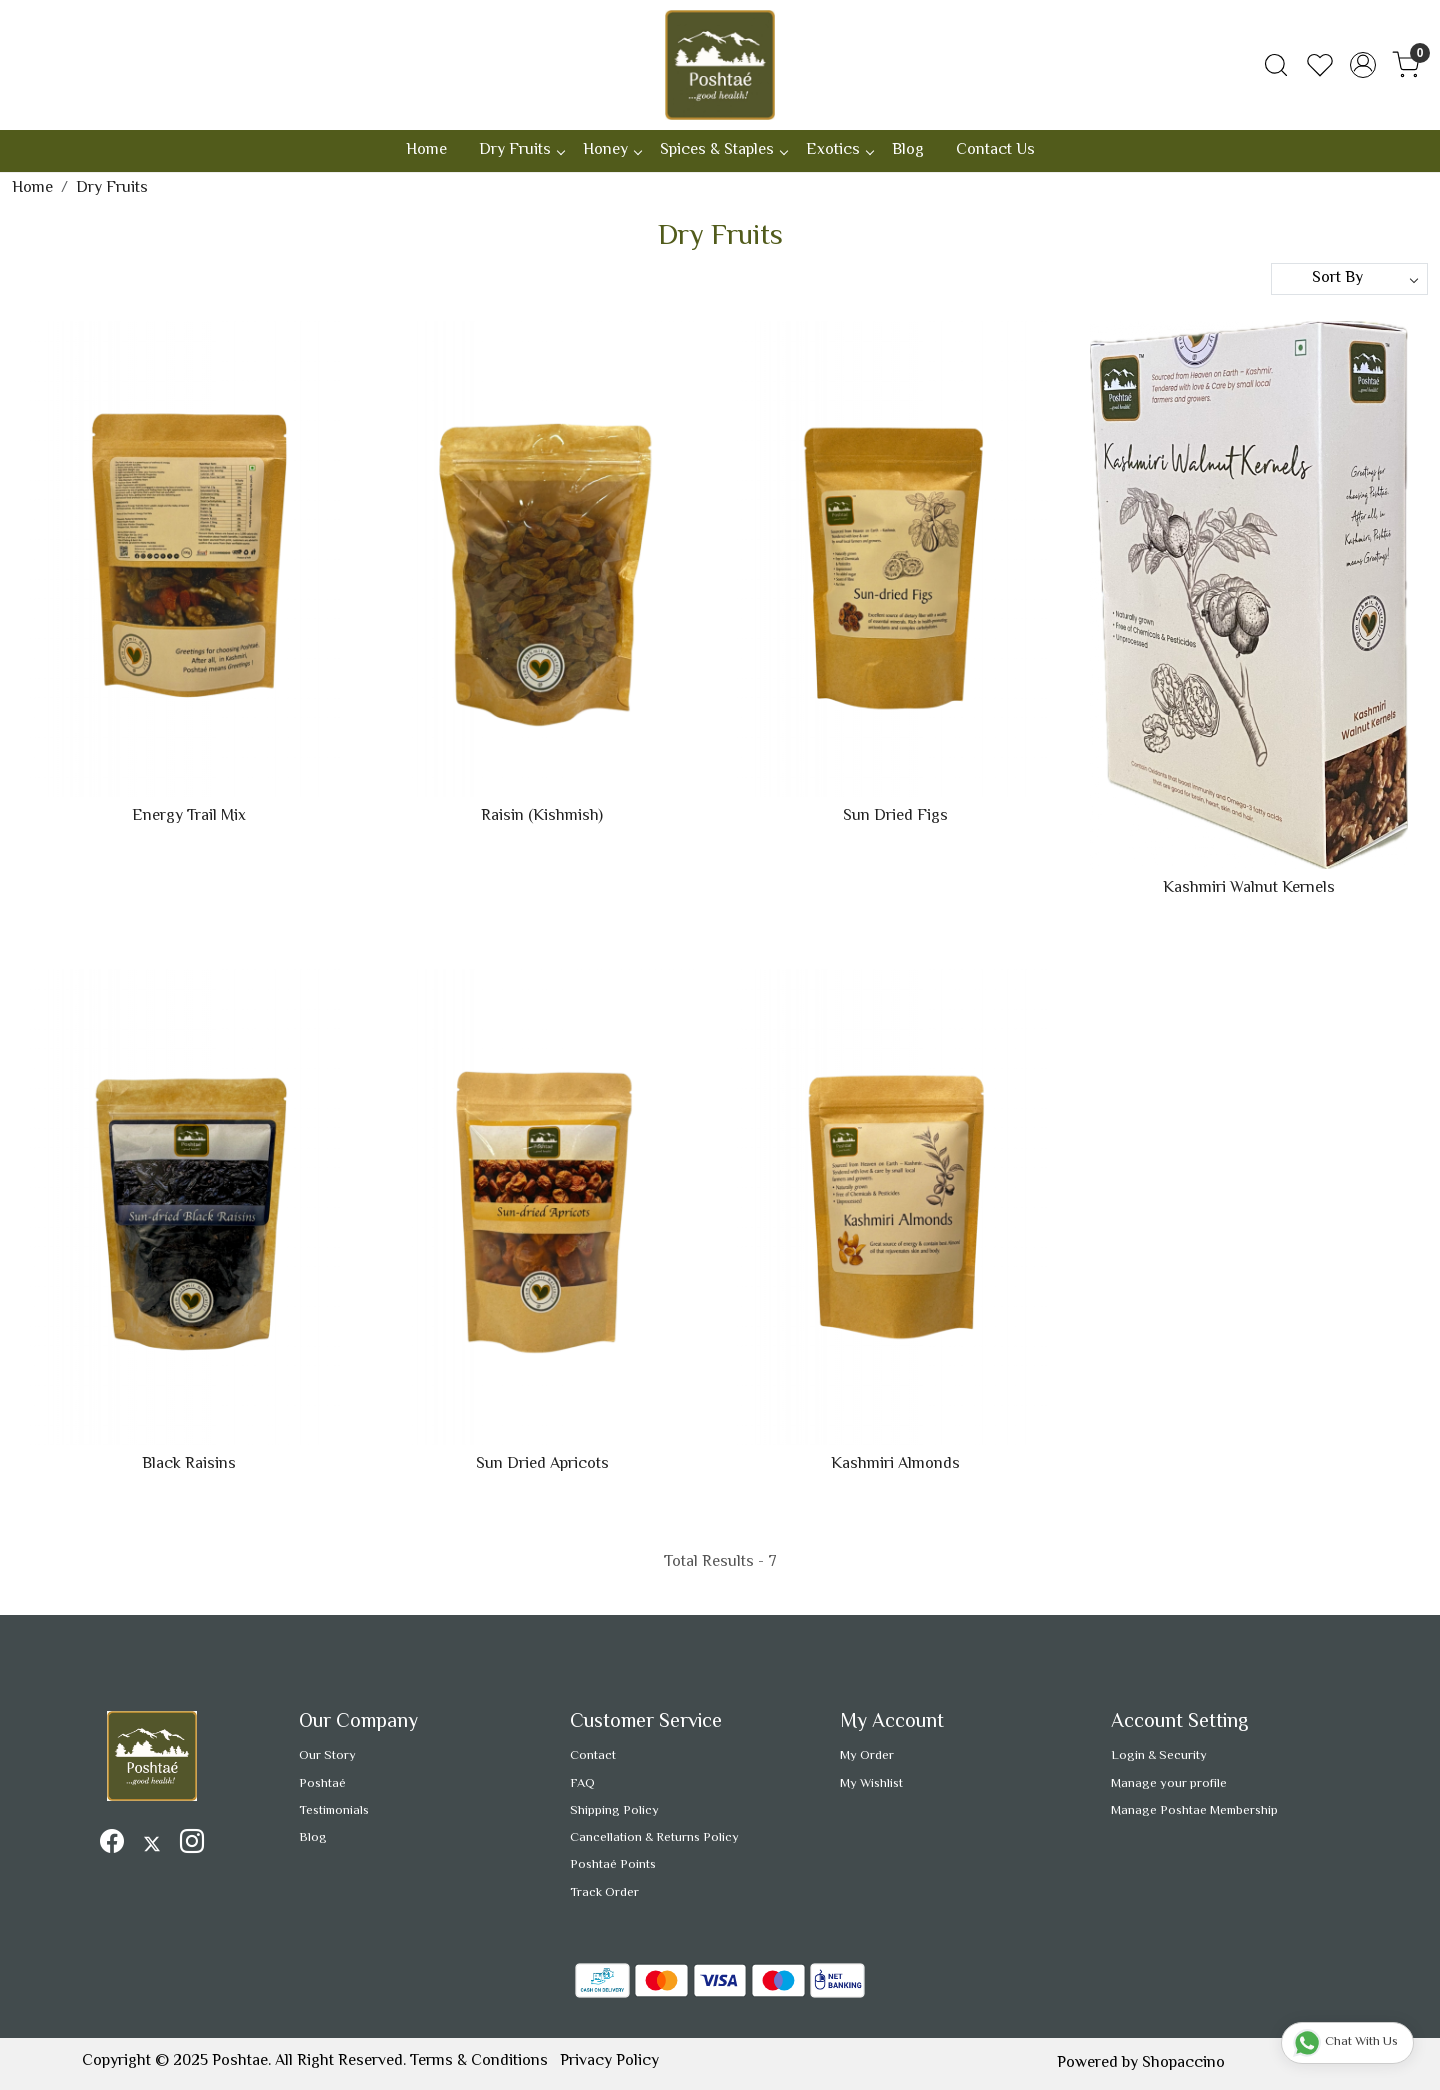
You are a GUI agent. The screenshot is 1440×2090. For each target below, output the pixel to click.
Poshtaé (322, 1784)
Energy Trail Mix (189, 817)
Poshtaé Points (613, 1865)
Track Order (604, 1893)
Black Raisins (189, 1465)
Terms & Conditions (479, 2061)
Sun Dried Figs (895, 817)
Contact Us (995, 150)
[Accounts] (1363, 65)
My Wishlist (871, 1784)
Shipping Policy (614, 1811)
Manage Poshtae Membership (1194, 1811)
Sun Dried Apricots (542, 1465)
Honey (612, 150)
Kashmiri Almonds (895, 1465)
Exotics (839, 150)
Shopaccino (1183, 2063)
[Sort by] (1349, 279)
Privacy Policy (609, 2061)
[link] (1276, 65)
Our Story (327, 1756)
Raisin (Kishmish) (542, 817)
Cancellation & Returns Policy (654, 1838)
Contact (593, 1756)
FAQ (582, 1784)
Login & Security (1159, 1756)
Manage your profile (1169, 1784)
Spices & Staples (723, 150)
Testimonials (334, 1811)
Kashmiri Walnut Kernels (1249, 889)
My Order (867, 1756)
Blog (908, 150)
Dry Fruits (521, 150)
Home (426, 150)
